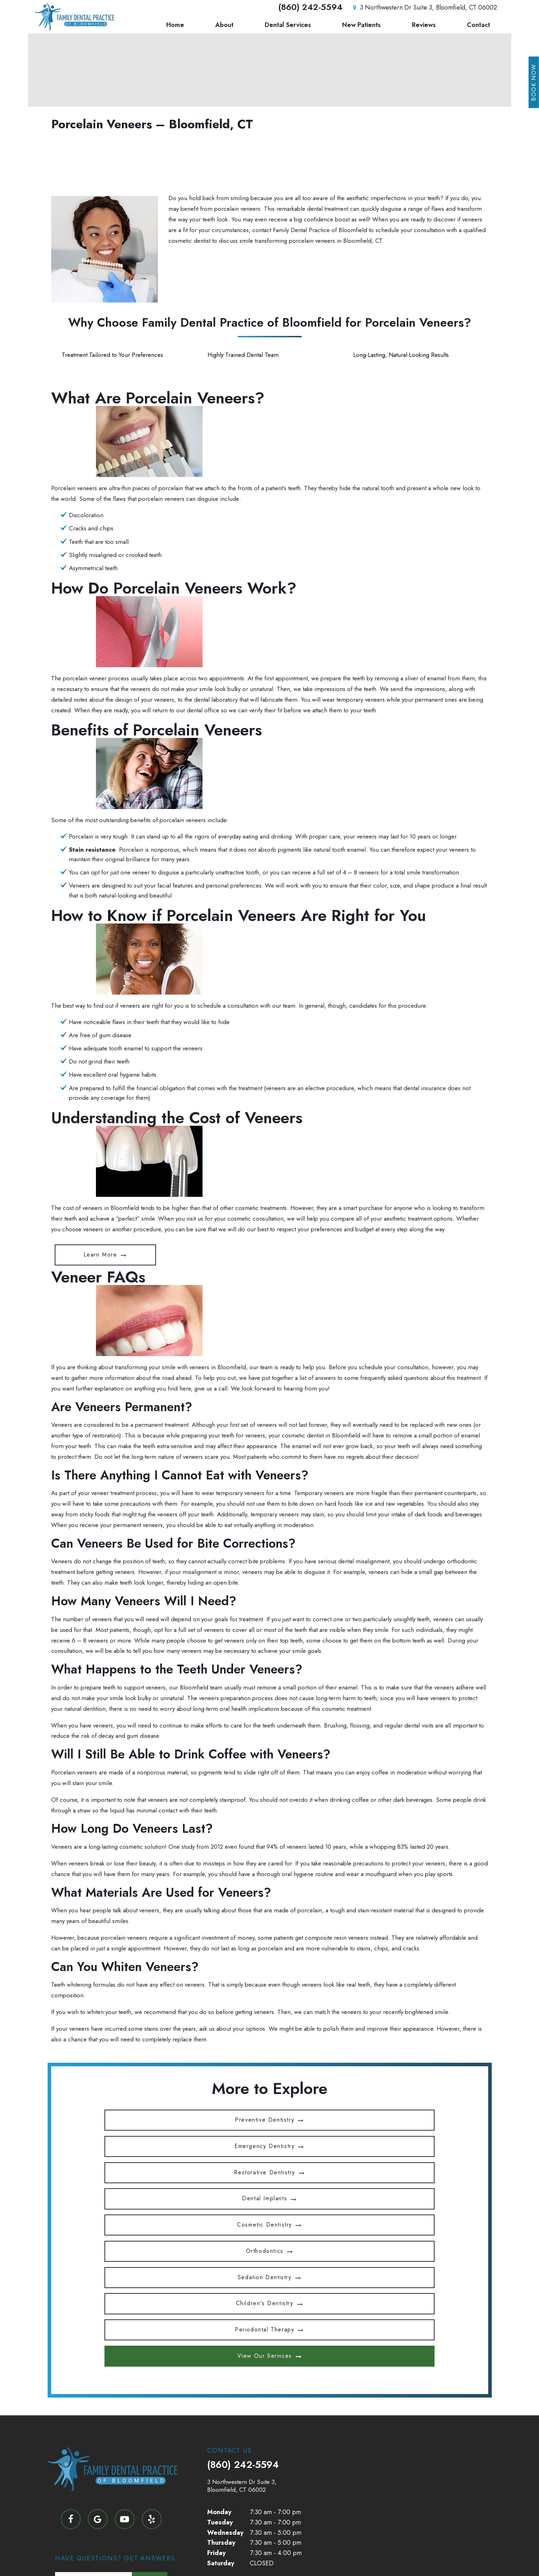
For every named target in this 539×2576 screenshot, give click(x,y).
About (224, 25)
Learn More (100, 1254)
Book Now (534, 82)
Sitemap (227, 2554)
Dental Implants (130, 2143)
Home (175, 25)
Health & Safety (253, 2428)
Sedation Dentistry (131, 2168)
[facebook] (71, 2356)
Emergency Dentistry (265, 2119)
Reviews (424, 25)
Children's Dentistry (264, 2168)
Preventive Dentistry (131, 2119)
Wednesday (225, 2368)
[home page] (73, 17)
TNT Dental (435, 2554)
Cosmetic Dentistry (264, 2143)
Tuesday (220, 2358)
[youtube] (125, 2356)
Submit (149, 2496)
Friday (216, 2389)
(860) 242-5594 (310, 7)
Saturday (220, 2399)
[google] (98, 2356)
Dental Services (288, 25)
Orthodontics (398, 2143)
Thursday (221, 2379)
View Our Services (264, 2193)
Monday (219, 2348)
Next (149, 2418)
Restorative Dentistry (398, 2119)
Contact (478, 25)
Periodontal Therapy (398, 2168)
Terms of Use (304, 2554)
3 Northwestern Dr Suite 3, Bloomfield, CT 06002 (424, 8)
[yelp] (152, 2356)
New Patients (361, 25)
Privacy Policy (263, 2554)
